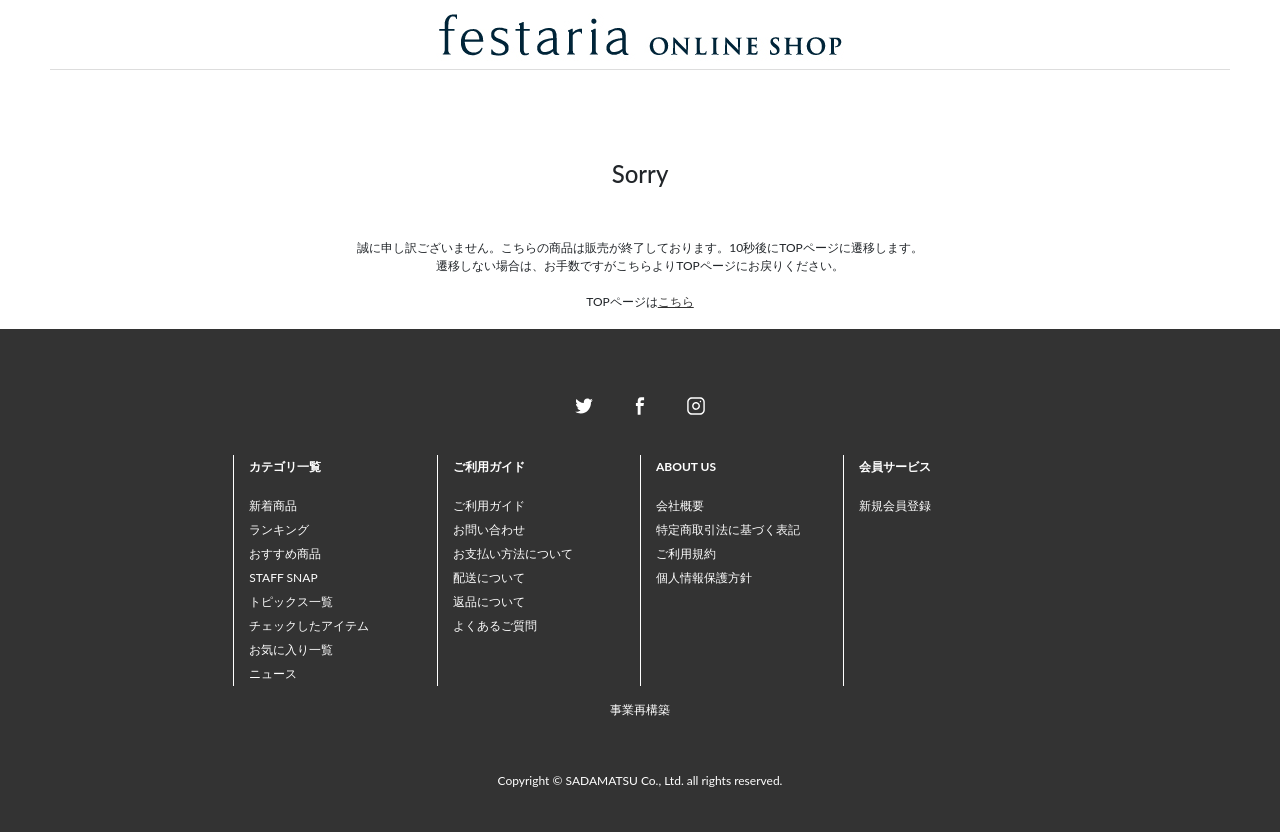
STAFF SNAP (283, 577)
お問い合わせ (489, 529)
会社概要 (680, 505)
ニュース (273, 673)
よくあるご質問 (495, 625)
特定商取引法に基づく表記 (728, 529)
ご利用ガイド (489, 505)
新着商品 (273, 505)
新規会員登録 (895, 505)
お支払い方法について (513, 553)
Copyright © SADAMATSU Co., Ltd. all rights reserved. (640, 780)
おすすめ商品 (285, 553)
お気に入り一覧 (291, 649)
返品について (489, 601)
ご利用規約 (686, 553)
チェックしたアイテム (309, 625)
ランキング (279, 529)
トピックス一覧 (291, 601)
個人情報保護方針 (704, 577)
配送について (489, 577)
